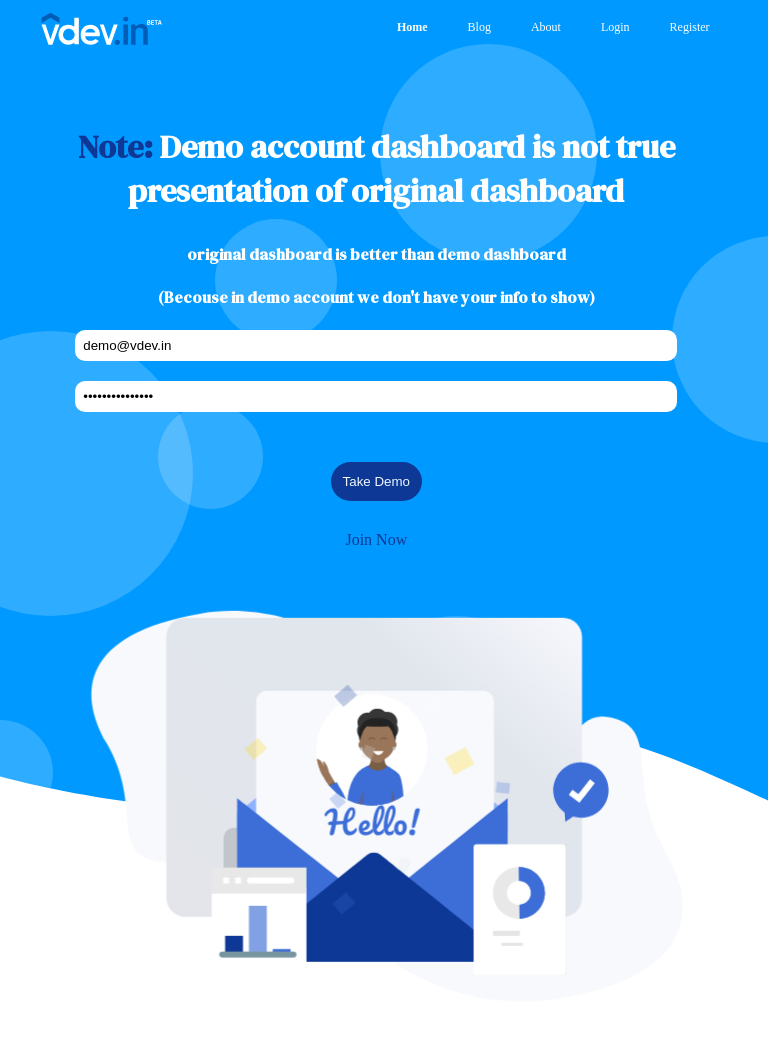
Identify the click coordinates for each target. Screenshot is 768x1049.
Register (690, 27)
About (546, 27)
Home (412, 27)
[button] (376, 799)
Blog (479, 27)
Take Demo (376, 481)
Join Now (376, 539)
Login (615, 27)
